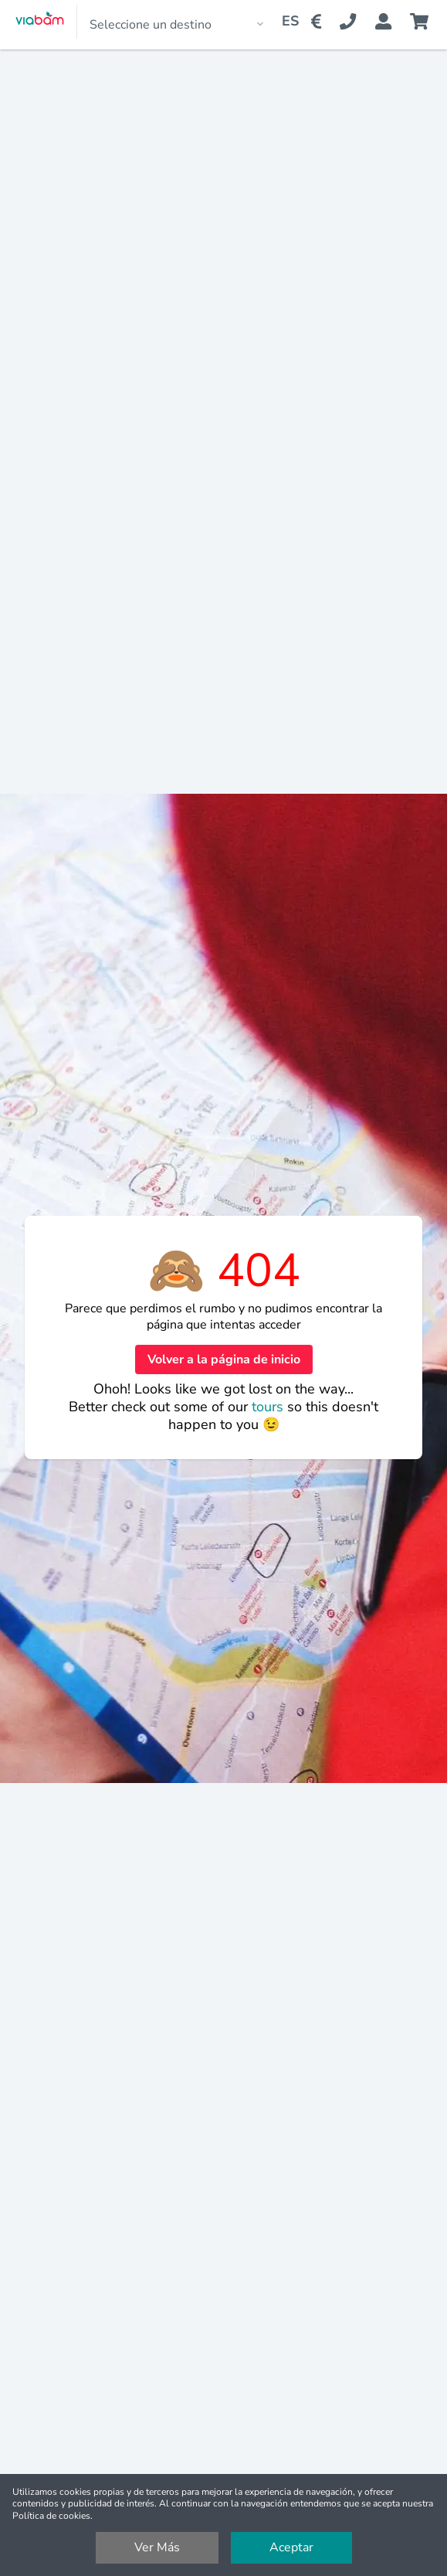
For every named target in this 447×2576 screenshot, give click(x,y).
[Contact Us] (357, 21)
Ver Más (157, 2547)
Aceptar (291, 2547)
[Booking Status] (392, 21)
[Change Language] (284, 21)
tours (269, 1406)
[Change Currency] (319, 21)
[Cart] (422, 21)
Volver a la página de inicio (223, 1359)
